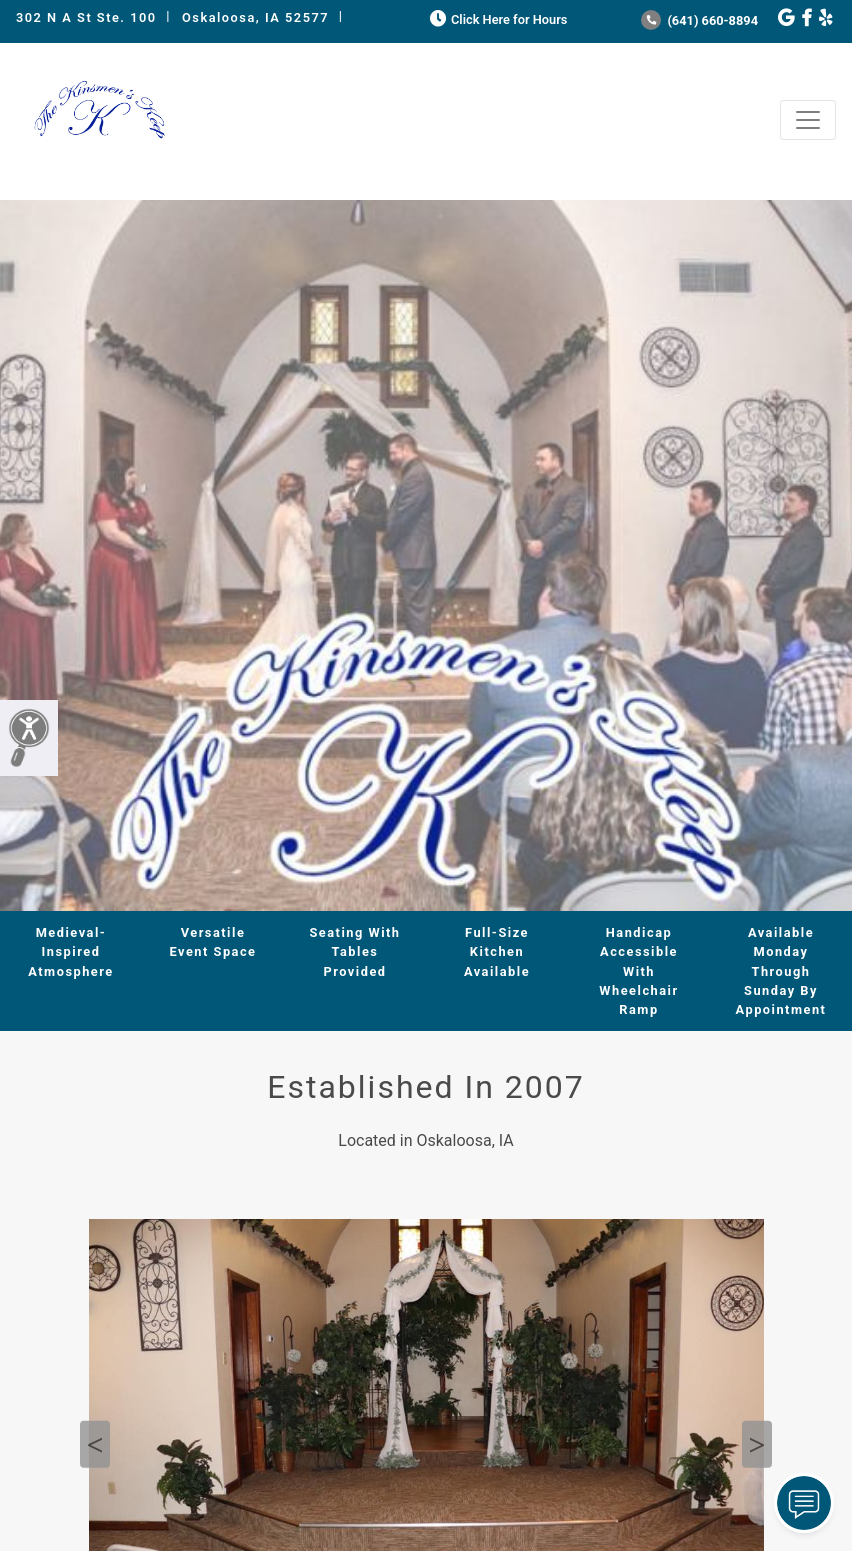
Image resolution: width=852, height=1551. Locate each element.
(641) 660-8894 (699, 20)
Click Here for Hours (496, 19)
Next (757, 1444)
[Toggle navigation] (808, 120)
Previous (95, 1444)
